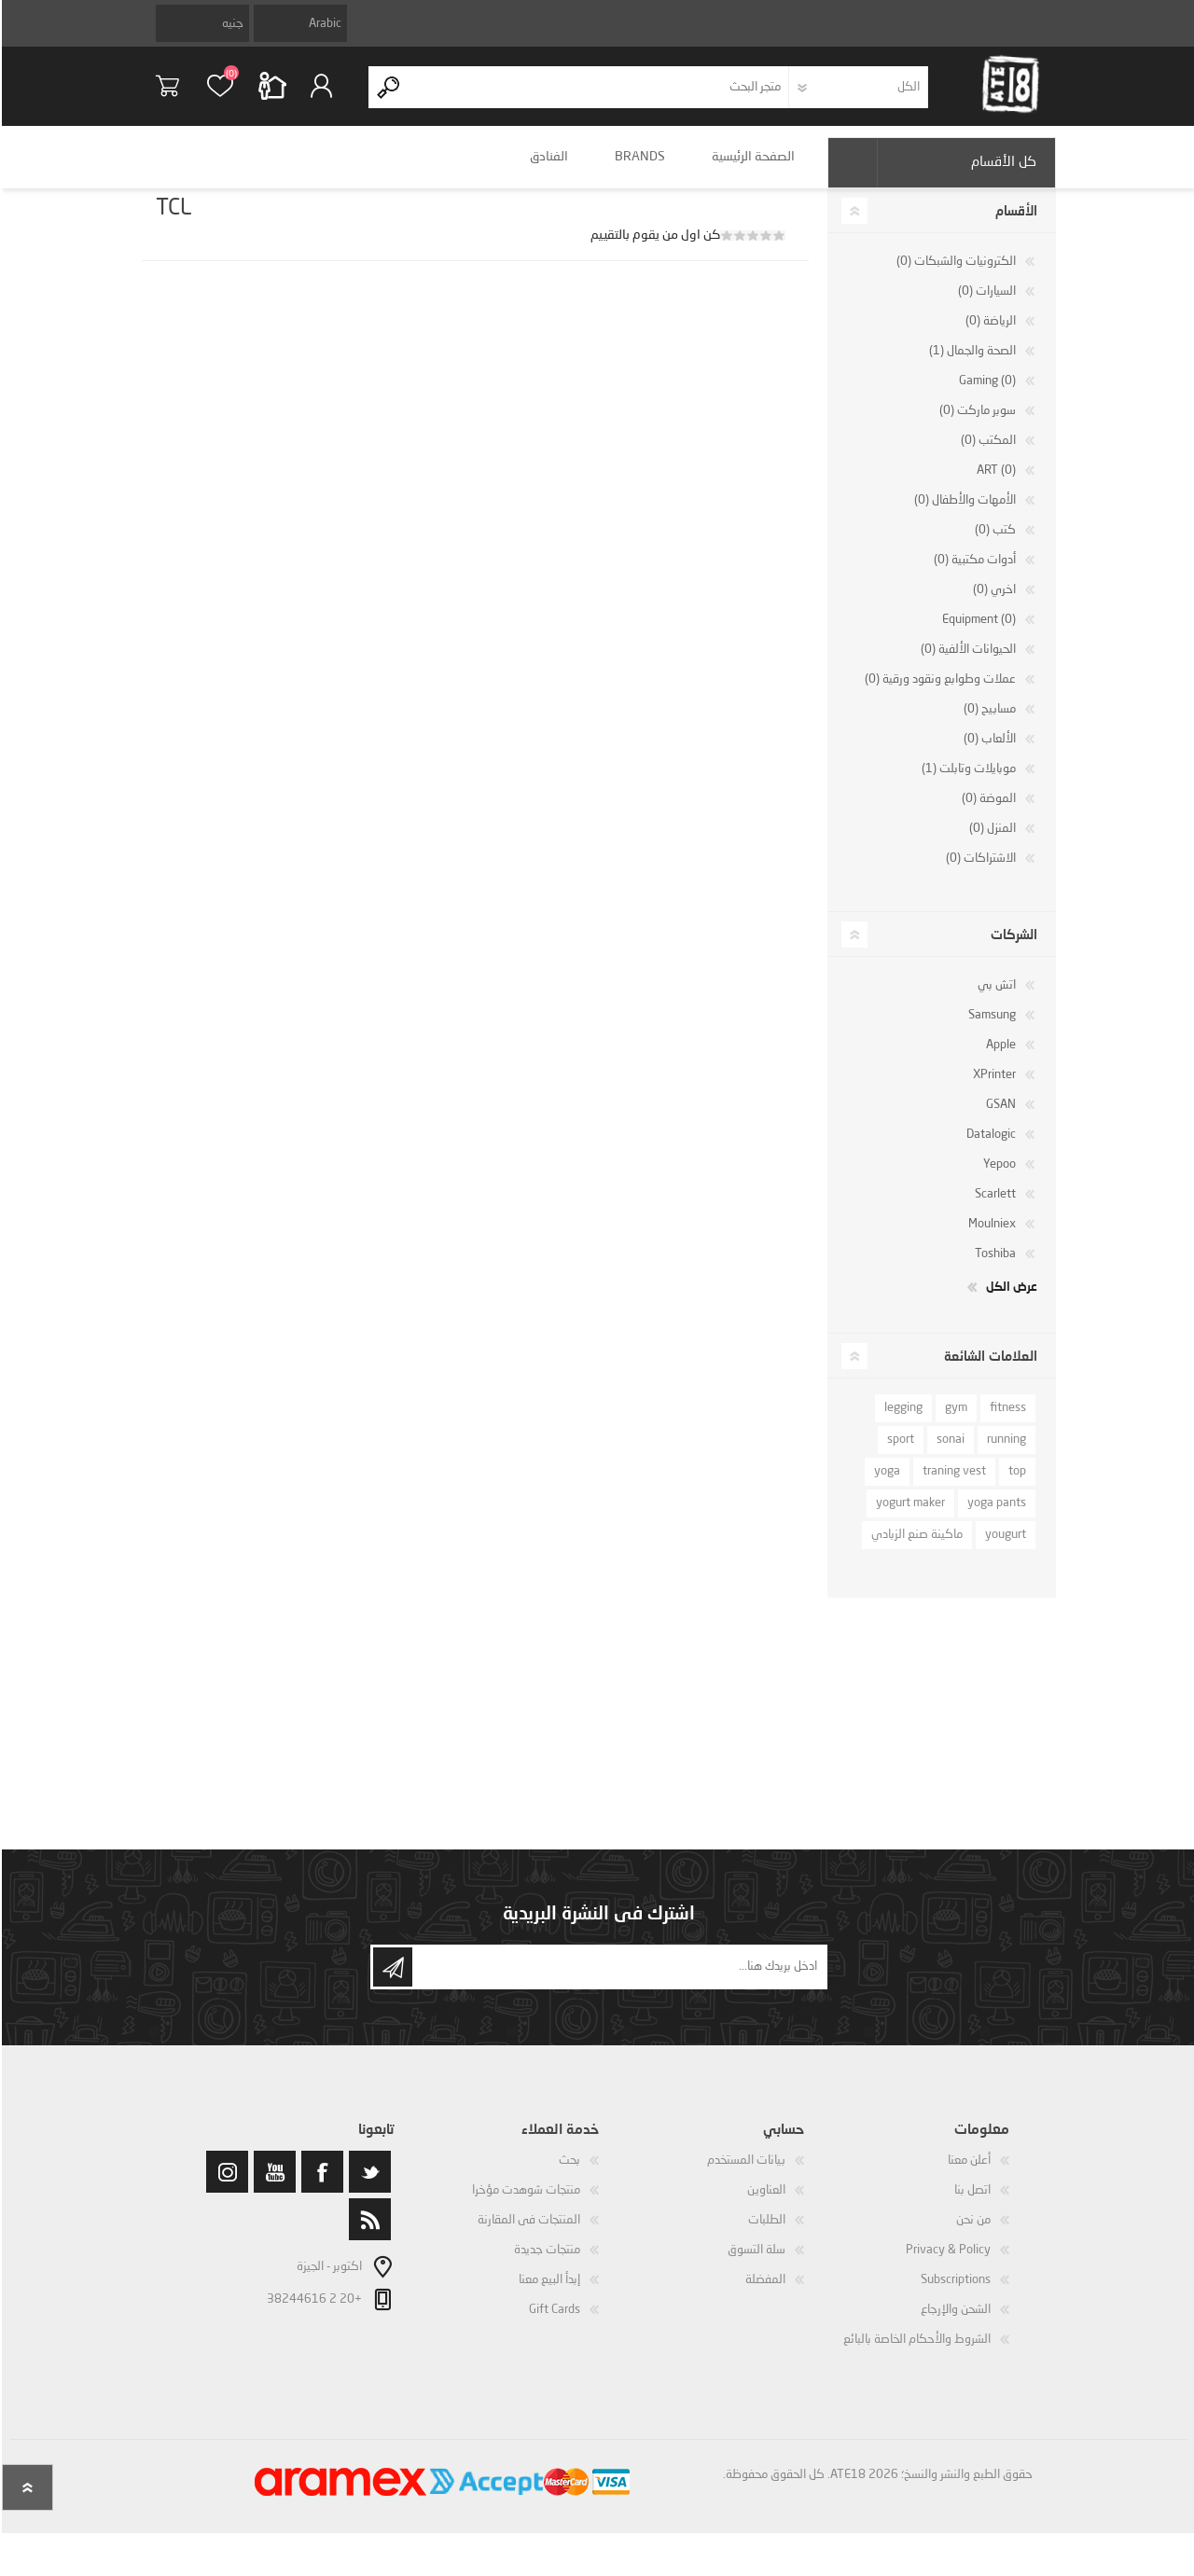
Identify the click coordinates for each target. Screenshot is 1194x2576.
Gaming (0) (985, 394)
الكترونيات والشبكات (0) (954, 275)
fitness (1006, 1421)
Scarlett (993, 1207)
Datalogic (989, 1148)
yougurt (1003, 1548)
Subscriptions (954, 2293)
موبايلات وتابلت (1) (967, 782)
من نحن (971, 2233)
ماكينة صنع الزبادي (915, 1548)
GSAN (999, 1118)
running (1004, 1453)
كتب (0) (993, 543)
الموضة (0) (987, 812)
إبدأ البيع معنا (547, 2293)
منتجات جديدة (545, 2263)
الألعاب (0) (988, 752)
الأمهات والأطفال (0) (963, 513)
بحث (567, 2173)
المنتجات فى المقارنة (527, 2233)
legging (901, 1421)
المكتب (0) (986, 454)
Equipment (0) (977, 633)
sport (898, 1453)
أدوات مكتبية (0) (973, 573)
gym (954, 1421)
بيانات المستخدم (744, 2173)
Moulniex (990, 1237)
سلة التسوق (179, 92)
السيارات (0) (985, 304)
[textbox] (597, 94)
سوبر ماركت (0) (975, 424)
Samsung (990, 1028)
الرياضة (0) (989, 334)
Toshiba (993, 1267)
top (1015, 1484)
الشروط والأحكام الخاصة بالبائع (915, 2353)
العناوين (764, 2203)
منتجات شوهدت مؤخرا (524, 2203)
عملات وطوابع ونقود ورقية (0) (938, 692)
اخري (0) (992, 603)
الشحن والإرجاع (954, 2323)
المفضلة (763, 2293)
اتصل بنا (970, 2203)
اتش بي (995, 998)
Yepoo (997, 1177)
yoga (885, 1484)
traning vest (952, 1484)
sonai (949, 1453)
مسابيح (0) (988, 722)
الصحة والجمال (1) (970, 364)
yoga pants (994, 1516)
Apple (999, 1058)
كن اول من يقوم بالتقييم (653, 248)
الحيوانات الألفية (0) (966, 663)
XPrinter (992, 1088)
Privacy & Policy (946, 2263)
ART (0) (994, 484)
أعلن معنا (967, 2173)
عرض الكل (1009, 1299)
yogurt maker (908, 1516)
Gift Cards (552, 2323)
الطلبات (765, 2233)
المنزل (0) (990, 842)
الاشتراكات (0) (979, 872)
